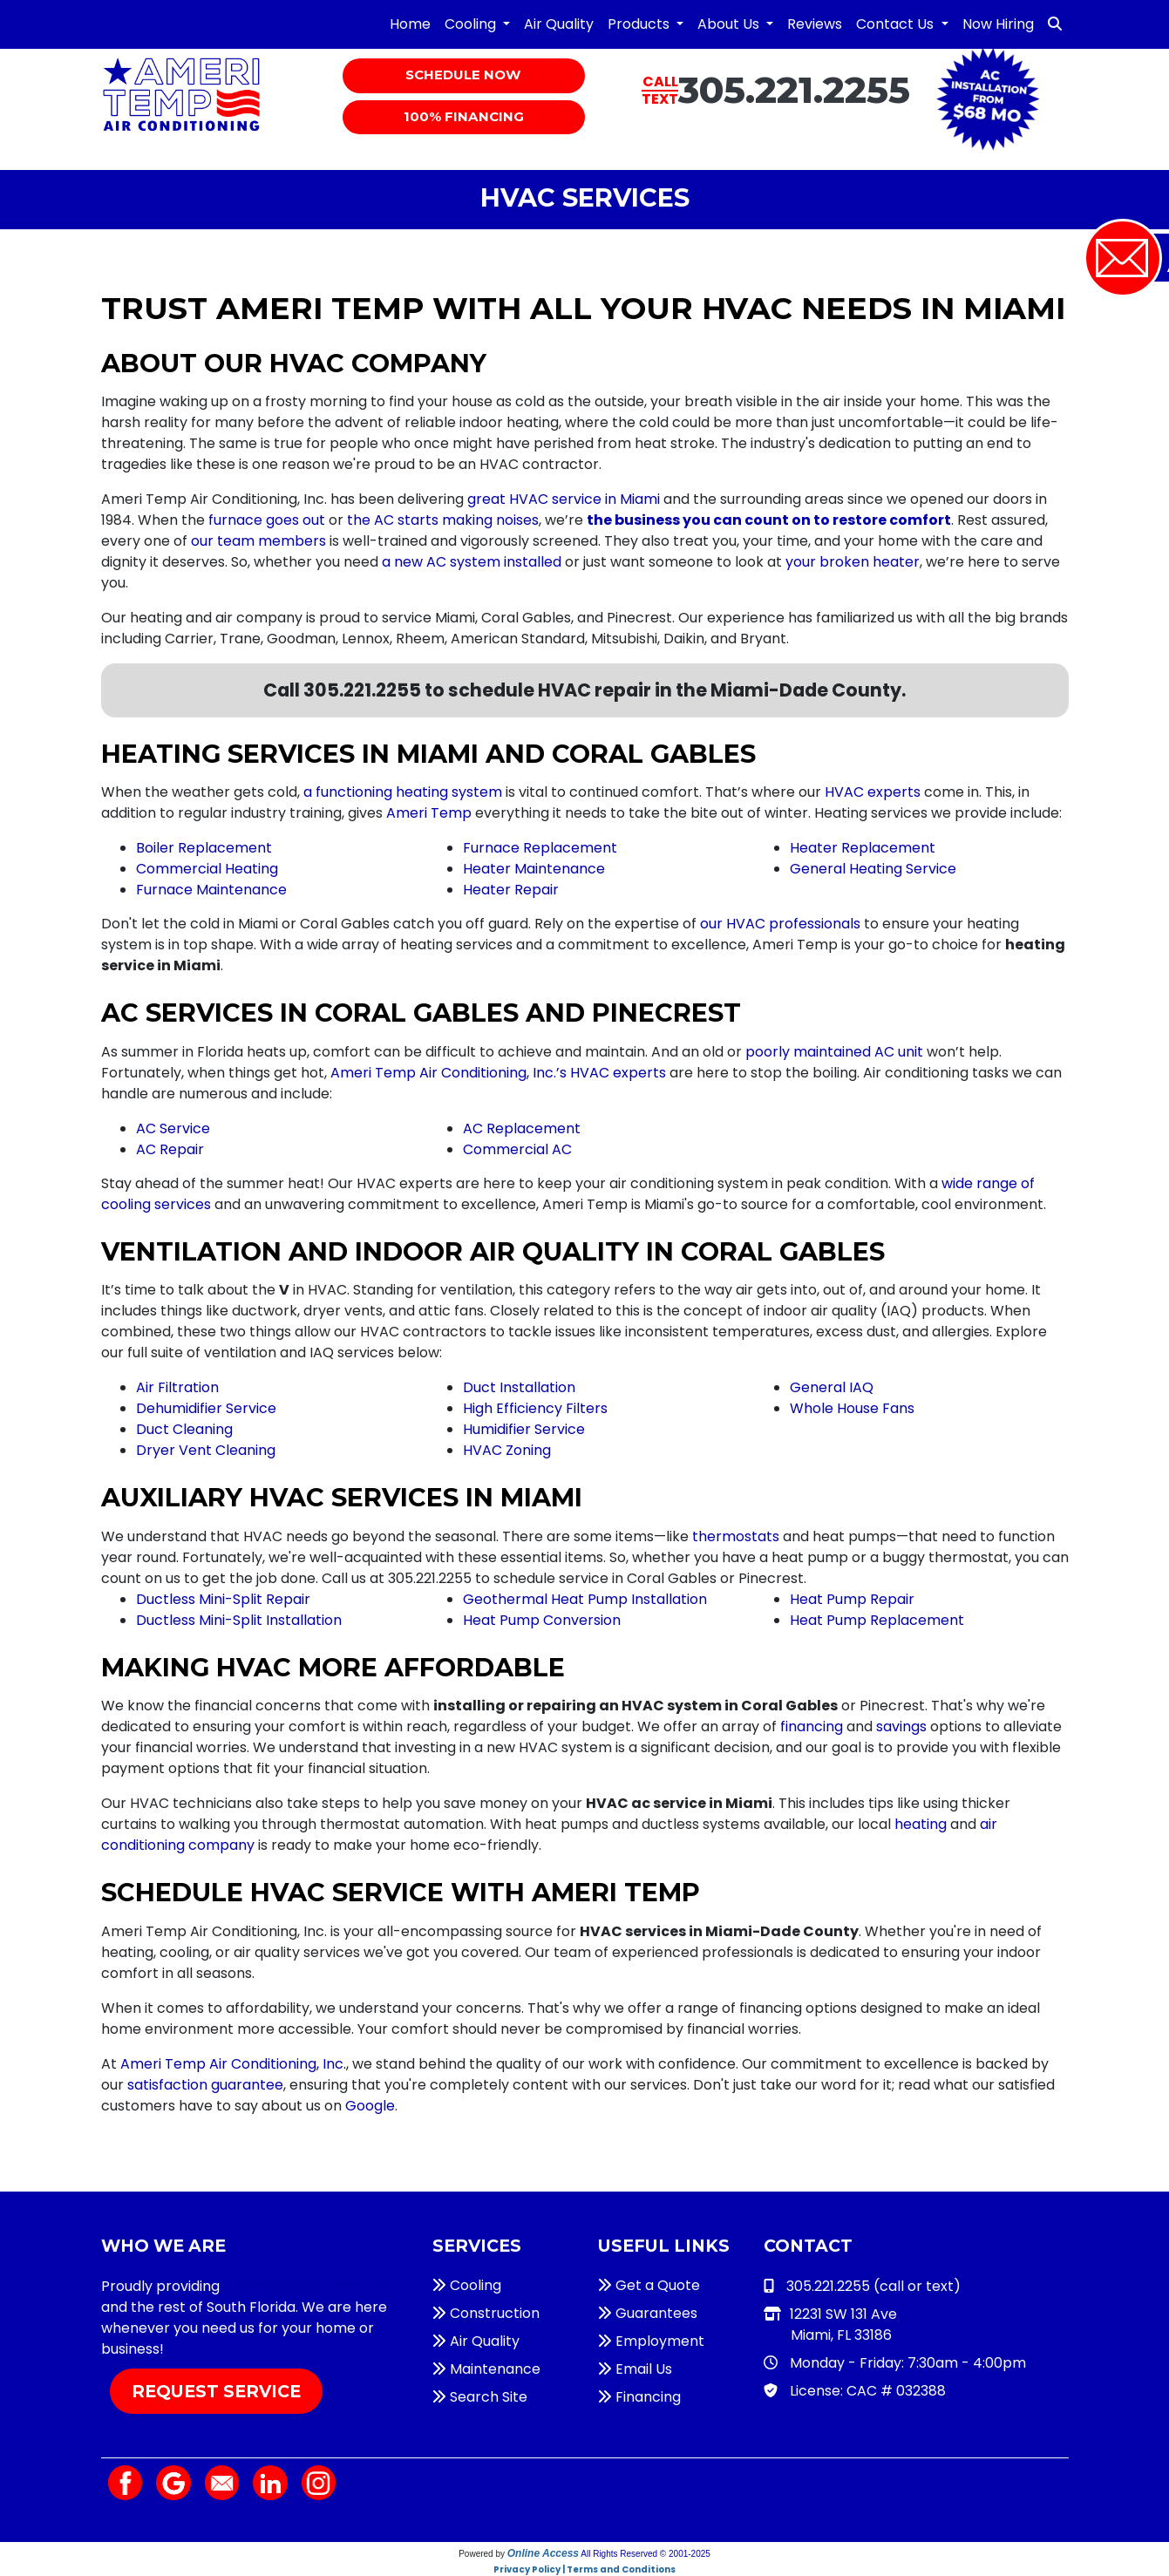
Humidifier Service (524, 1429)
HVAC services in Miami (302, 2286)
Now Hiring (998, 24)
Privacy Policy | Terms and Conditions (584, 2569)
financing (811, 1726)
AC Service (173, 1128)
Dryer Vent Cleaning (205, 1450)
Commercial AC (517, 1149)
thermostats (735, 1536)
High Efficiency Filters (535, 1408)
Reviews (814, 24)
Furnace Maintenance (211, 890)
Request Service (216, 2391)
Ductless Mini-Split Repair (223, 1599)
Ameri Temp (429, 813)
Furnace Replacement (540, 848)
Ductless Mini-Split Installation (239, 1620)
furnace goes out (266, 520)
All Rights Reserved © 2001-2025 (645, 2554)
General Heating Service (873, 869)
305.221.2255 (794, 90)
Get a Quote (649, 2285)
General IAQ (831, 1387)
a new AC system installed (471, 562)
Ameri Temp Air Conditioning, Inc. (233, 2064)
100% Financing (464, 118)
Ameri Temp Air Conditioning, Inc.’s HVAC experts (498, 1073)
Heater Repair (511, 890)
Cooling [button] (472, 24)
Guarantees (647, 2313)
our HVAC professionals (780, 924)
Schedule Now (464, 76)
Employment (651, 2341)
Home (410, 24)
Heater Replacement (862, 848)
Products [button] (640, 24)
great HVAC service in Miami (563, 499)
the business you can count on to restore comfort (769, 520)
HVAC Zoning (507, 1450)
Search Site (479, 2397)
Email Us (635, 2369)
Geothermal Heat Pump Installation (585, 1599)
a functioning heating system (402, 792)
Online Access (543, 2553)
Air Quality (559, 24)
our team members (258, 541)
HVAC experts (873, 792)
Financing (639, 2397)
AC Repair (170, 1149)
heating (920, 1824)
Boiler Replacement (204, 848)
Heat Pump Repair (852, 1599)
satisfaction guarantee (205, 2085)
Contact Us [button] (896, 24)
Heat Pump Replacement (877, 1620)
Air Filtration (177, 1387)
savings (901, 1726)
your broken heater (852, 562)
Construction (486, 2313)
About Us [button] (730, 24)
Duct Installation (519, 1387)
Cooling (466, 2285)
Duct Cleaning (184, 1429)
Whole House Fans (852, 1408)
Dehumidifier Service (206, 1408)
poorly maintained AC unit (834, 1052)
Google (370, 2106)
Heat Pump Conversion (542, 1620)
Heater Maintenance (534, 869)
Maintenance (486, 2369)
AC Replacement (522, 1128)
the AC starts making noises (443, 520)
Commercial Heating (207, 869)
